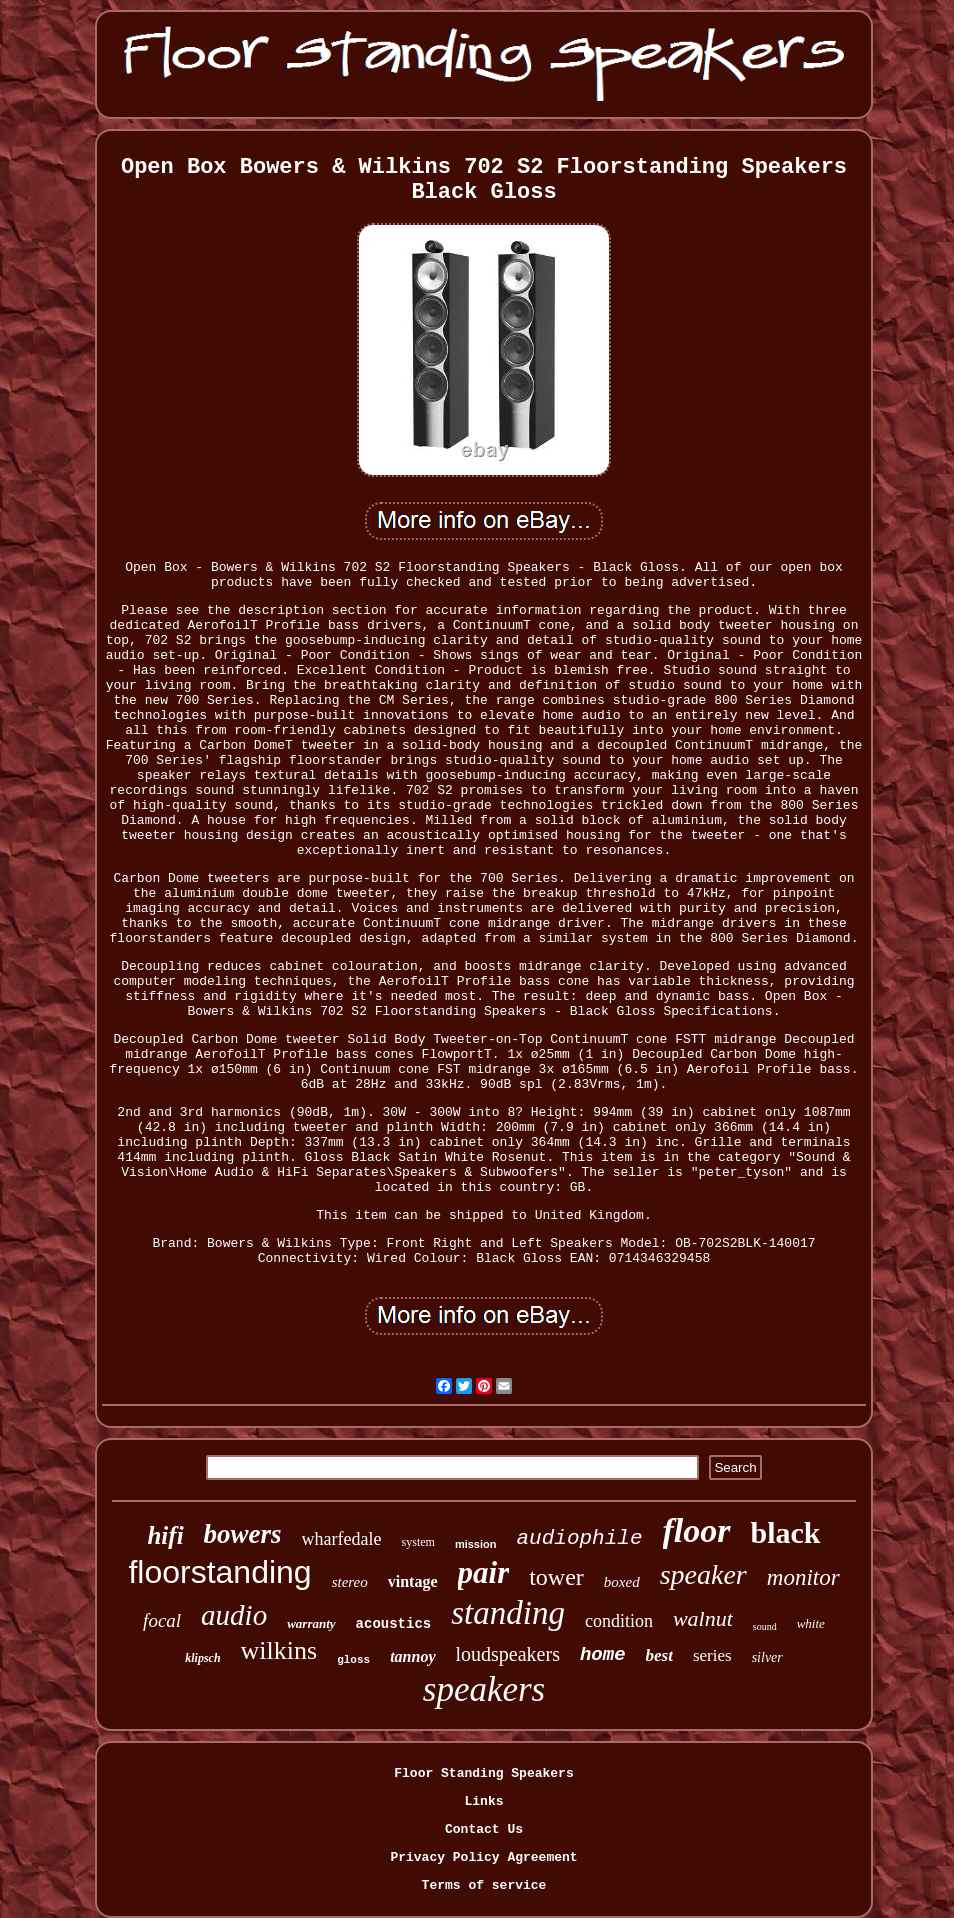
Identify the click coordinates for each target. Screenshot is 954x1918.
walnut (703, 1618)
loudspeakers (508, 1654)
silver (767, 1657)
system (418, 1542)
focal (162, 1620)
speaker (703, 1574)
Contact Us (484, 1829)
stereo (350, 1582)
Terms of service (484, 1885)
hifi (165, 1535)
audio (234, 1615)
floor (697, 1530)
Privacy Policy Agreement (483, 1857)
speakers (484, 1689)
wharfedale (342, 1539)
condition (619, 1621)
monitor (803, 1577)
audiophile (579, 1538)
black (786, 1532)
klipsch (202, 1658)
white (811, 1623)
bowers (243, 1534)
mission (476, 1544)
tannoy (412, 1656)
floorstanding (219, 1572)
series (712, 1655)
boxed (622, 1582)
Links (483, 1801)
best (659, 1655)
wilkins (279, 1650)
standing (508, 1613)
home (603, 1655)
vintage (413, 1581)
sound (765, 1626)
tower (556, 1577)
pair (484, 1572)
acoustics (394, 1624)
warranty (311, 1623)
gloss (353, 1660)
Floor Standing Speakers (483, 1773)
